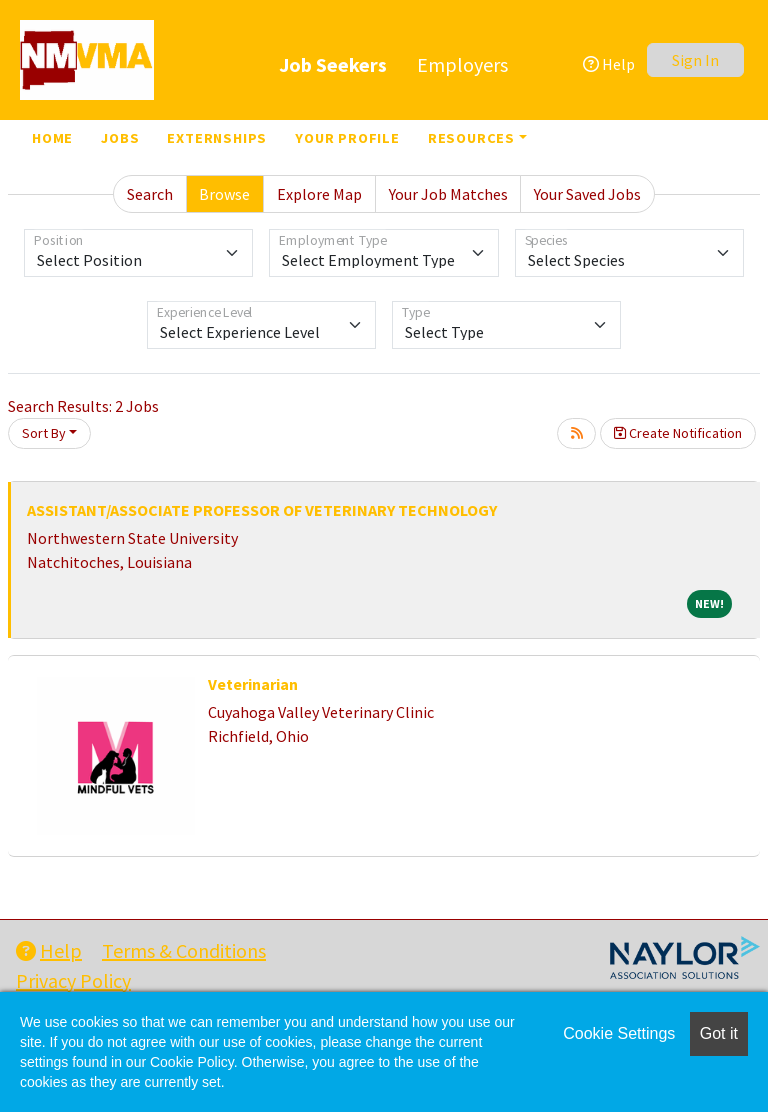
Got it (719, 1033)
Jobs (120, 138)
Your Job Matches (448, 194)
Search (150, 194)
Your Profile (347, 138)
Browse (224, 194)
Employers (462, 64)
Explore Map (319, 194)
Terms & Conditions (184, 950)
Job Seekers (333, 64)
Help (609, 64)
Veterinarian (253, 684)
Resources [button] (471, 138)
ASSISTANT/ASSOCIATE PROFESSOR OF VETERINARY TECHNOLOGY (262, 510)
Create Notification (678, 433)
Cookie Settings (619, 1033)
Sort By (44, 433)
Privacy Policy (73, 980)
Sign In (695, 60)
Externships (217, 138)
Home (52, 138)
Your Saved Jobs (587, 194)
